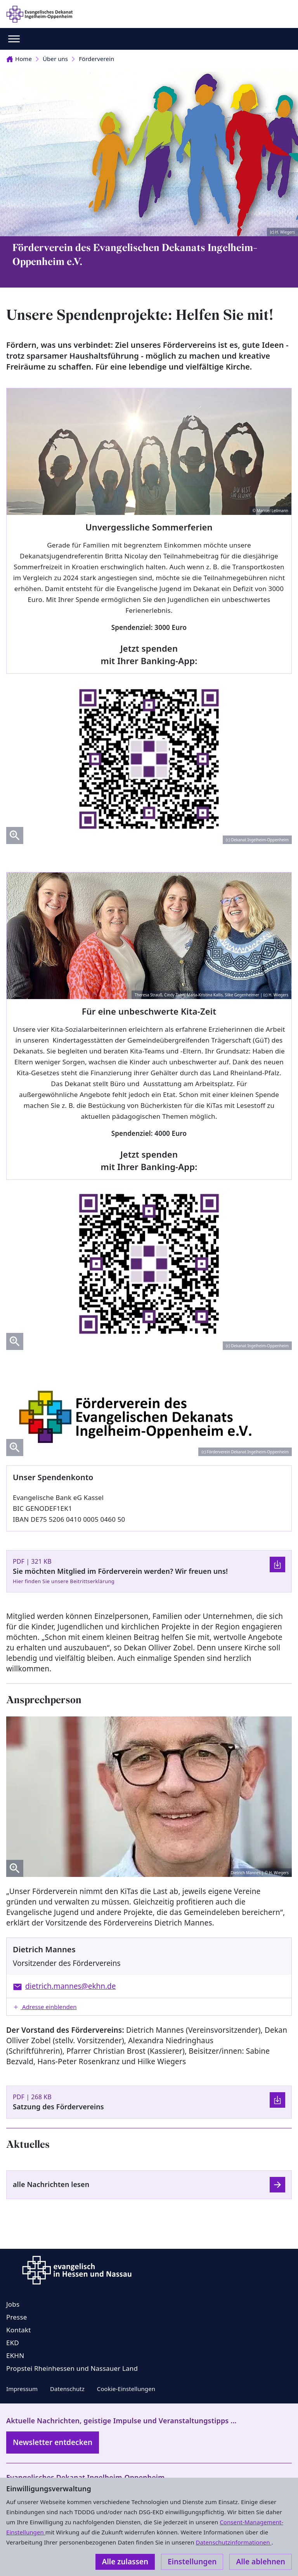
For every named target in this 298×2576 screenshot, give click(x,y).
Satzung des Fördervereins (58, 2106)
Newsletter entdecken (52, 2442)
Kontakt (18, 2329)
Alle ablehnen (260, 2562)
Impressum (22, 2389)
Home (19, 59)
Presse (16, 2317)
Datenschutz (67, 2389)
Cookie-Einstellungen (126, 2389)
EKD (12, 2342)
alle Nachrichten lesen (51, 2184)
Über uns (55, 59)
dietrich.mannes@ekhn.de (70, 1986)
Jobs (12, 2304)
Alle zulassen (125, 2562)
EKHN (15, 2355)
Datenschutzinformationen (233, 2542)
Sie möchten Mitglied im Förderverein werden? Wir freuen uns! (120, 1571)
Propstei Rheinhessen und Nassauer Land (72, 2368)
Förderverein (96, 59)
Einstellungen (192, 2562)
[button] (149, 2006)
